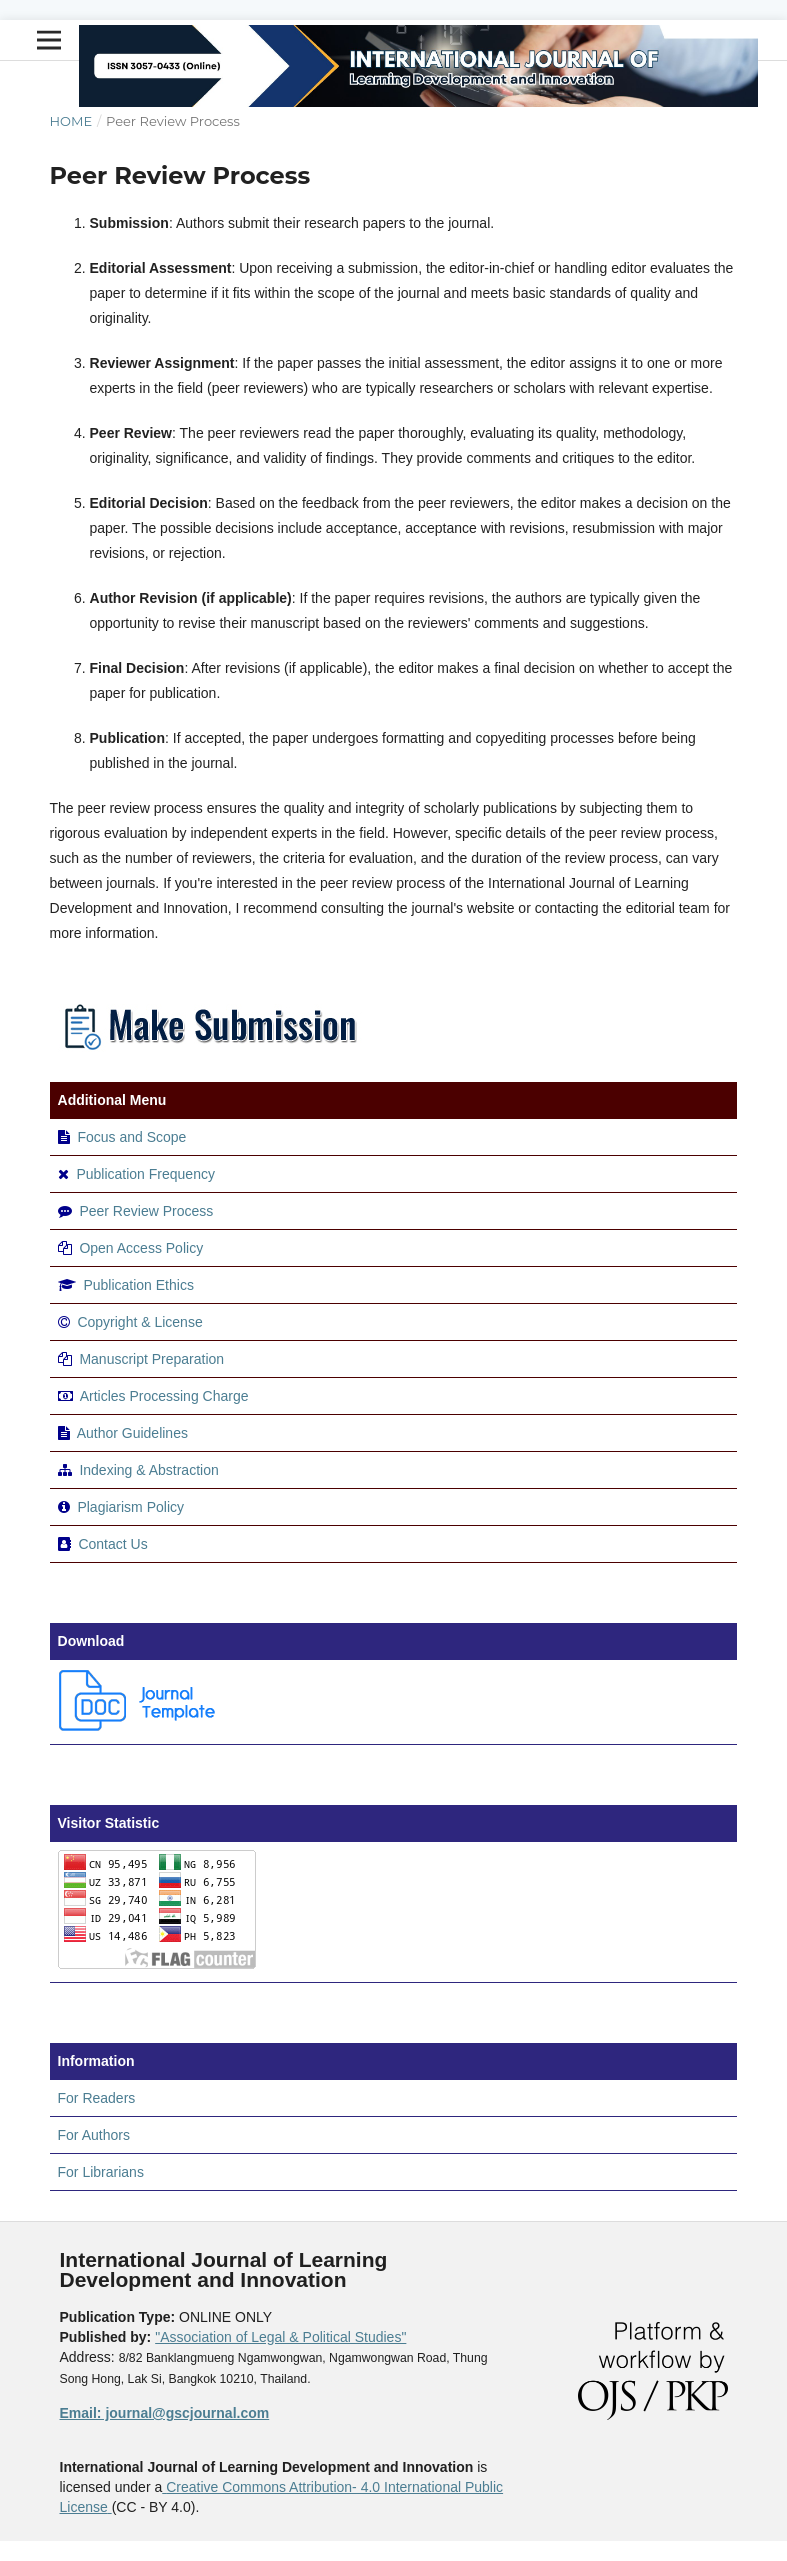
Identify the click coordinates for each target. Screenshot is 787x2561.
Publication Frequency (145, 1174)
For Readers (97, 2098)
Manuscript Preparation (151, 1359)
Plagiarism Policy (130, 1507)
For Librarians (101, 2172)
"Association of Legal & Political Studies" (280, 2337)
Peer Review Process (146, 1211)
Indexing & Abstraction (148, 1470)
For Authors (94, 2135)
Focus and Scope (131, 1137)
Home (71, 121)
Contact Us (112, 1544)
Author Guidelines (132, 1433)
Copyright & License (139, 1322)
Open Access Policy (141, 1248)
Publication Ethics (138, 1285)
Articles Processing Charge (163, 1396)
